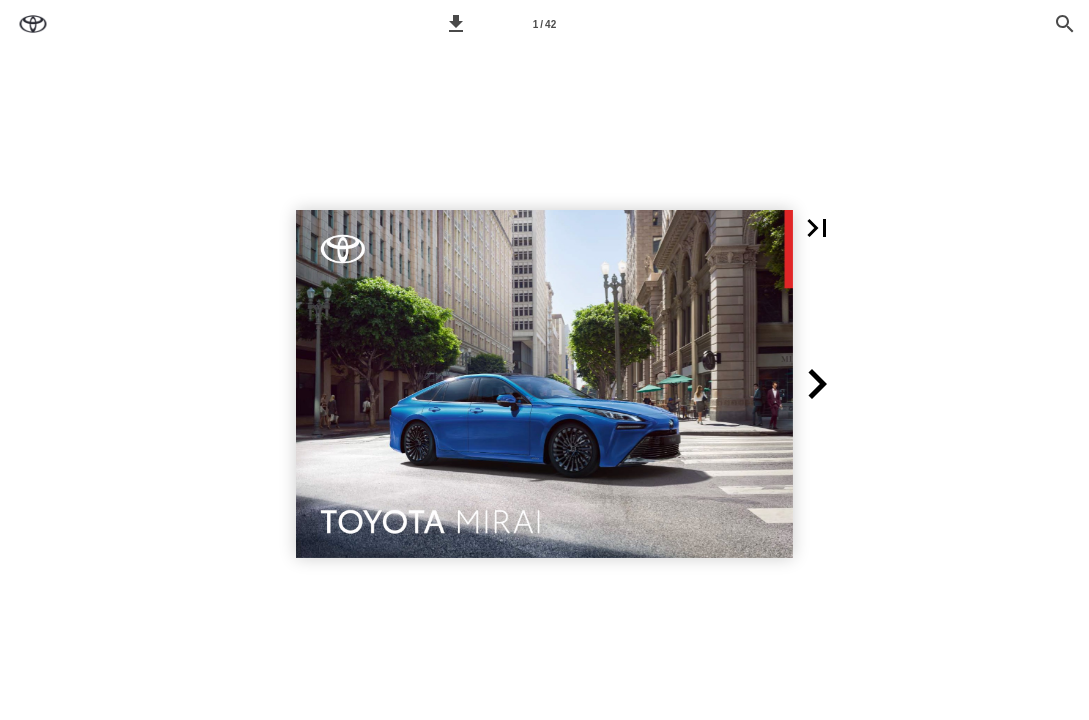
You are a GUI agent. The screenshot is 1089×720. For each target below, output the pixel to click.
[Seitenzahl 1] (545, 24)
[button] (456, 24)
